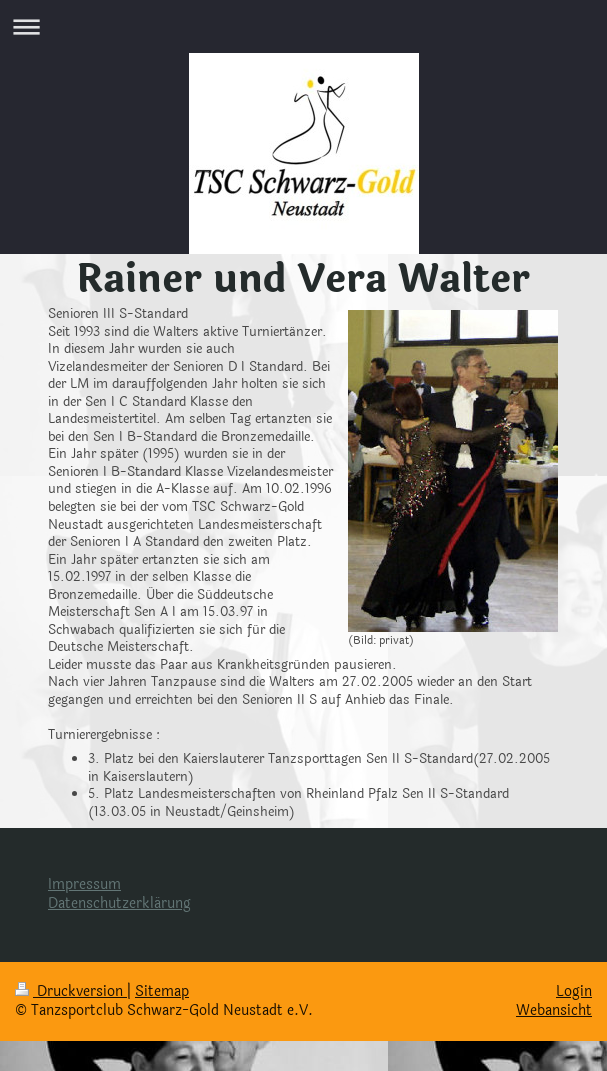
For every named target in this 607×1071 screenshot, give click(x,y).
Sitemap (162, 991)
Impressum (84, 884)
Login (574, 991)
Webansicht (554, 1010)
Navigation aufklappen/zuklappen (303, 26)
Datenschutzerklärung (119, 903)
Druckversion (71, 991)
